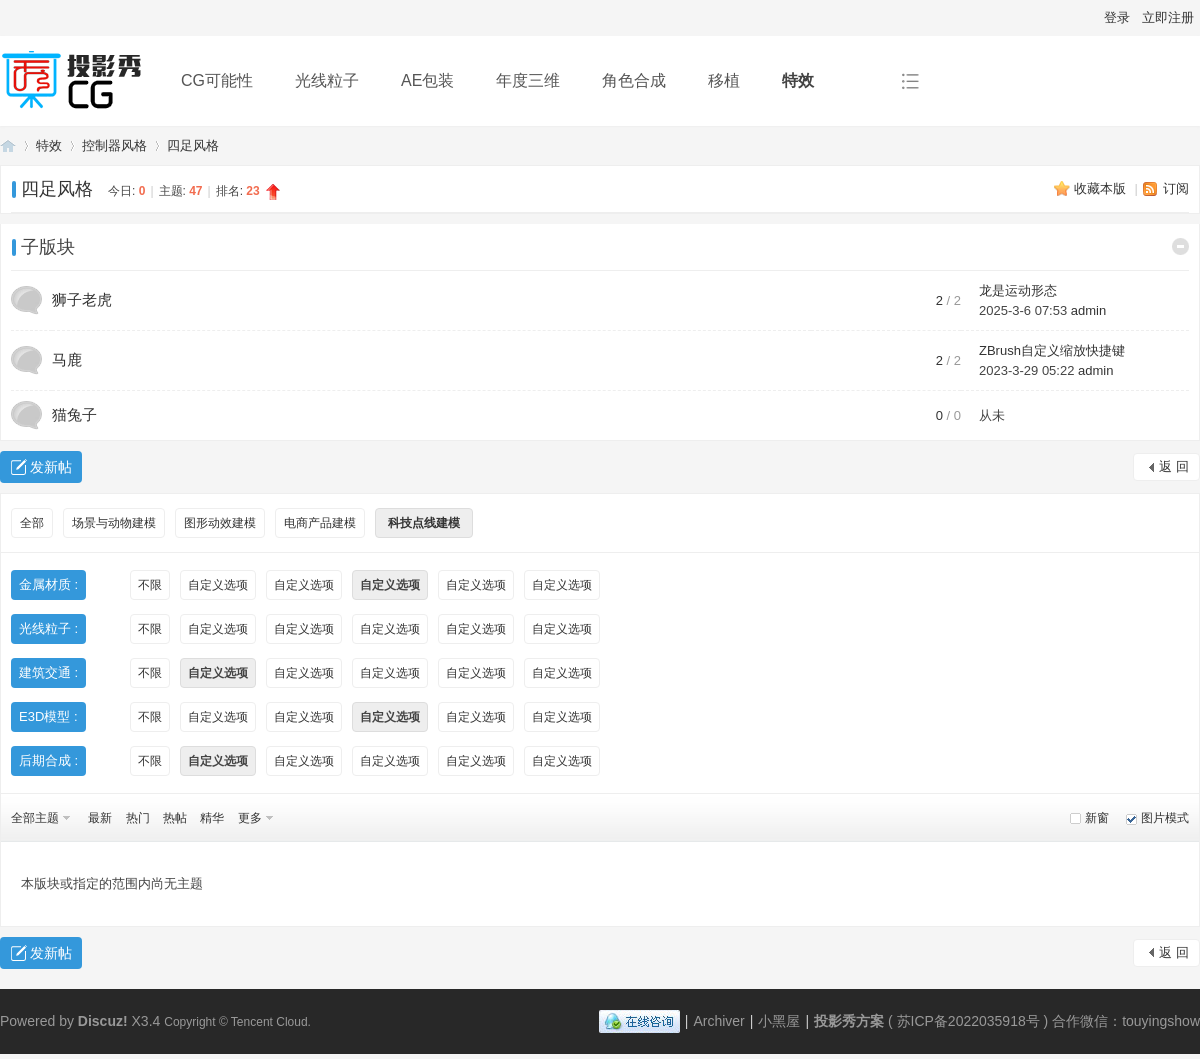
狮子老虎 (82, 299)
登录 (1117, 17)
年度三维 (528, 80)
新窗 (1097, 818)
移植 (724, 80)
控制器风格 (114, 145)
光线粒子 (327, 80)
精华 (212, 818)
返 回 (1174, 466)
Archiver (718, 1021)
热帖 (175, 818)
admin (1088, 310)
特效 (798, 80)
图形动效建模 (220, 523)
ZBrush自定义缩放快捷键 (1052, 350)
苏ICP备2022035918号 (968, 1021)
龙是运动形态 (1018, 290)
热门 (138, 818)
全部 (32, 523)
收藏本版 (1102, 188)
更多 (250, 818)
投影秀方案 (8, 145)
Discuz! (103, 1021)
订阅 (1176, 188)
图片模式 (1165, 818)
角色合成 (634, 80)
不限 (150, 585)
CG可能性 (217, 80)
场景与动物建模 (114, 523)
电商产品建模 (320, 523)
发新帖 (51, 467)
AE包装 (427, 80)
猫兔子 (74, 414)
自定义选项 (218, 585)
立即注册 (1168, 17)
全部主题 (35, 818)
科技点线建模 (424, 523)
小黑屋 (779, 1021)
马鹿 (67, 359)
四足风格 (193, 145)
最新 (100, 818)
